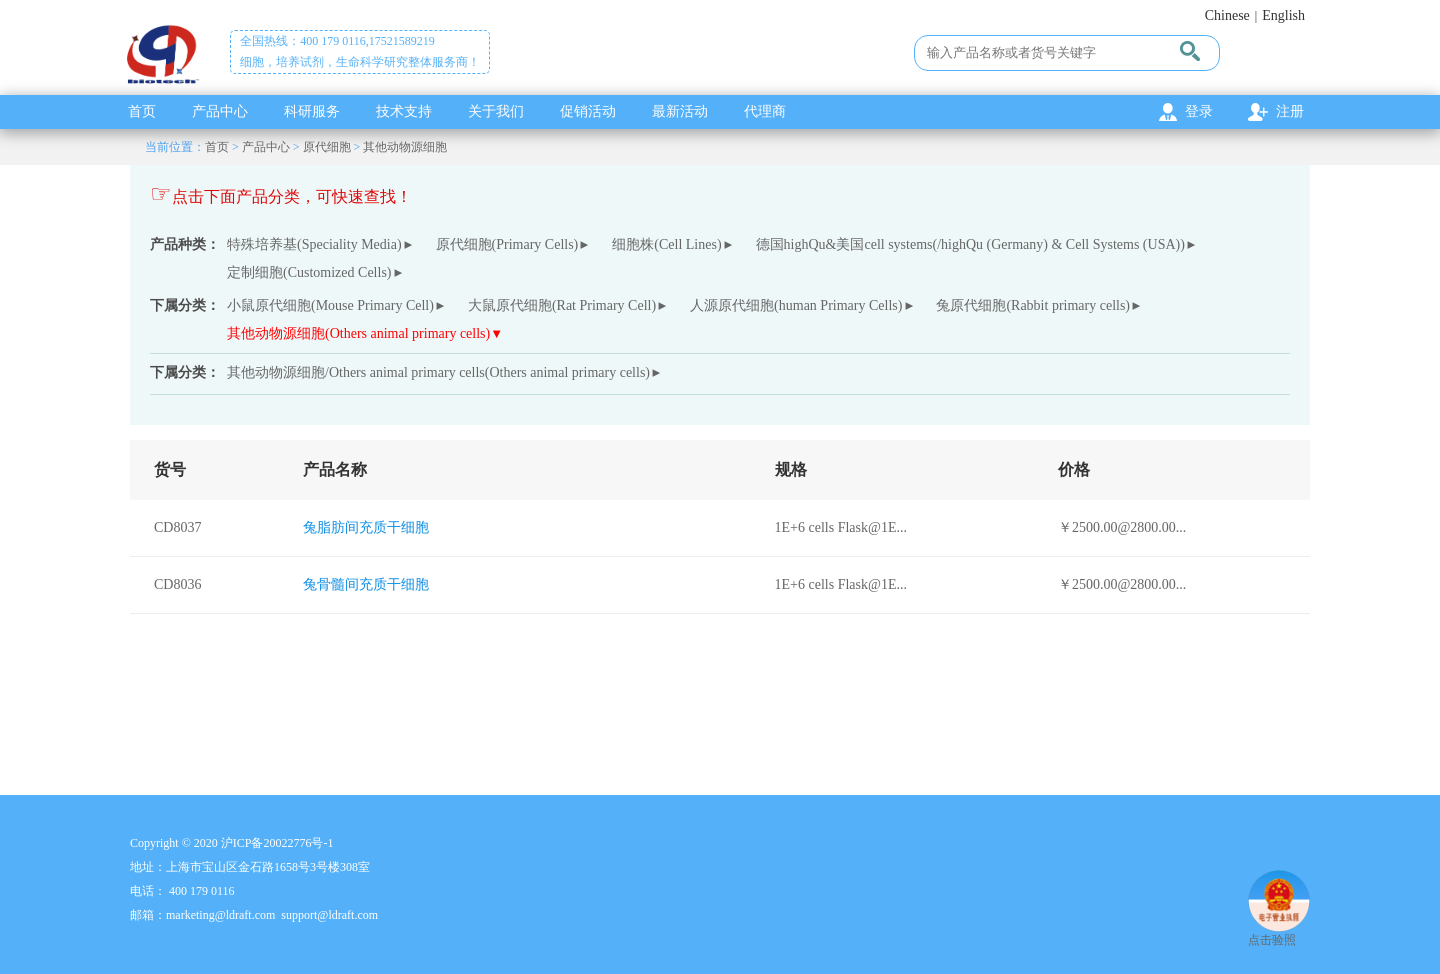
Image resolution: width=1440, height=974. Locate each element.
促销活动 (588, 111)
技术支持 (404, 111)
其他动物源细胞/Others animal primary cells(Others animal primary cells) (438, 372)
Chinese (1227, 15)
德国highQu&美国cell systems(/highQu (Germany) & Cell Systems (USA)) (970, 244)
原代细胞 (327, 147)
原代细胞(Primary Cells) (507, 244)
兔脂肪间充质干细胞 (366, 527)
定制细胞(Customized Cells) (309, 272)
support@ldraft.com (329, 915)
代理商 (765, 111)
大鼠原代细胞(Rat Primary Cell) (562, 305)
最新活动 (680, 111)
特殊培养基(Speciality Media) (314, 244)
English (1283, 15)
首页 (142, 111)
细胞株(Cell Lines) (666, 244)
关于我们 (496, 111)
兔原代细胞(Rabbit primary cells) (1033, 305)
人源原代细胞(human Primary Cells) (796, 305)
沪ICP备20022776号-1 (277, 843)
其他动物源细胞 (405, 147)
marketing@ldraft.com (220, 915)
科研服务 (312, 111)
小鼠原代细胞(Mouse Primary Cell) (330, 305)
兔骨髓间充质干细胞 (366, 584)
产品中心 (220, 111)
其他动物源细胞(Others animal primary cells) (358, 333)
